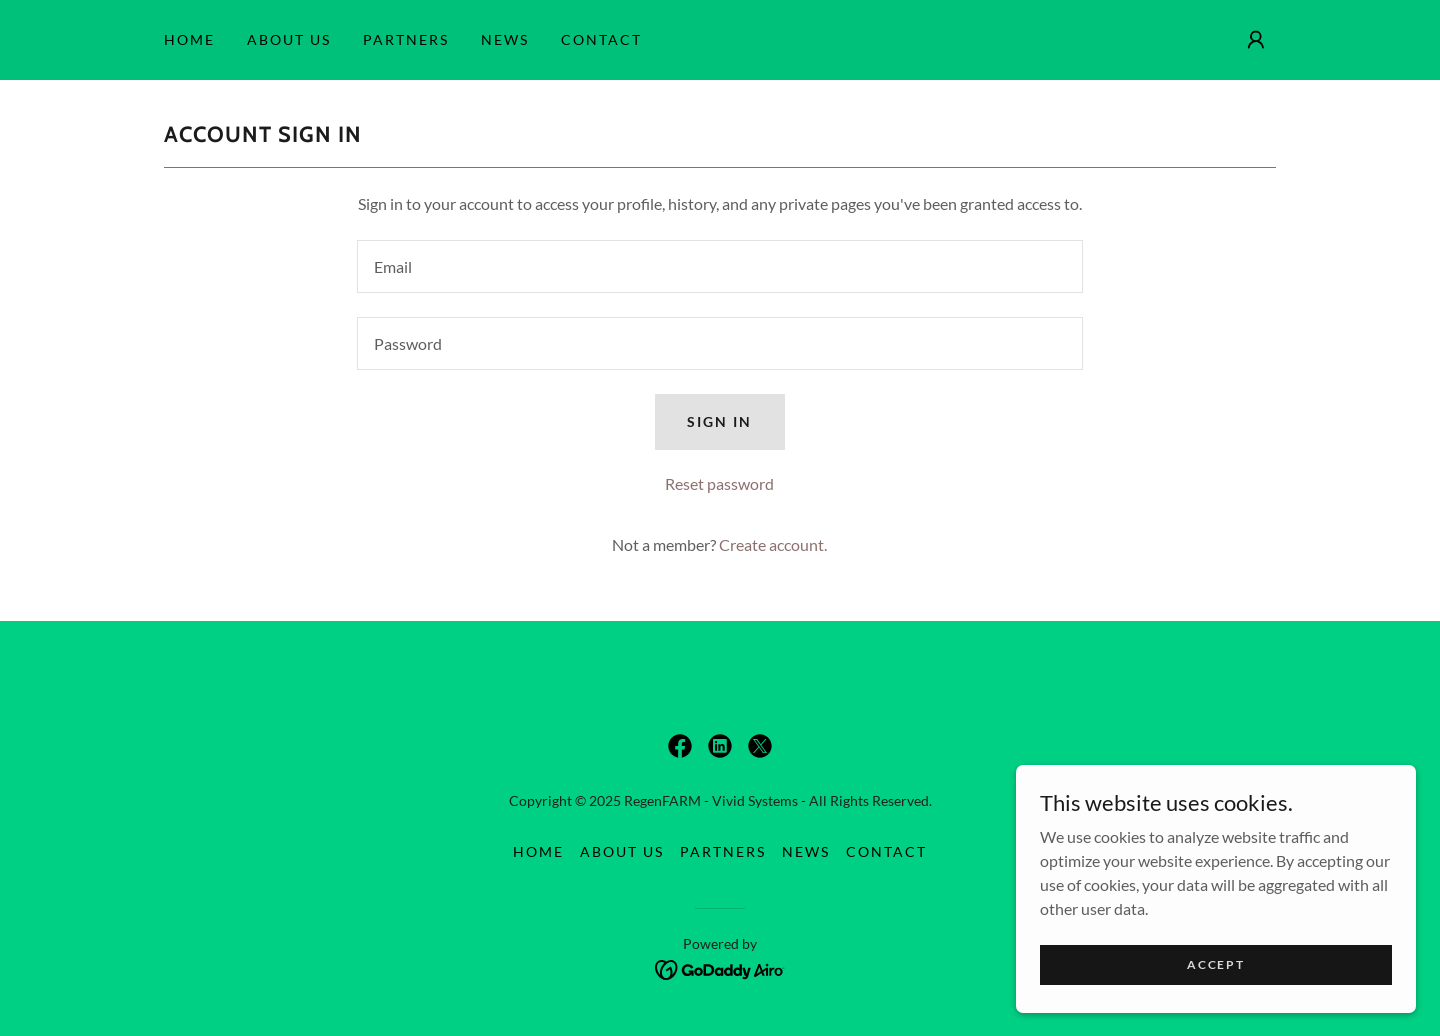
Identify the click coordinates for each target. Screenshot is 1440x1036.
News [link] (505, 39)
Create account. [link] (773, 544)
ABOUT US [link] (289, 39)
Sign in (719, 421)
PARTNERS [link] (406, 39)
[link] (680, 746)
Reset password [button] (719, 483)
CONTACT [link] (601, 39)
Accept (1215, 977)
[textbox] (719, 266)
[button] (1256, 40)
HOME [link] (189, 39)
